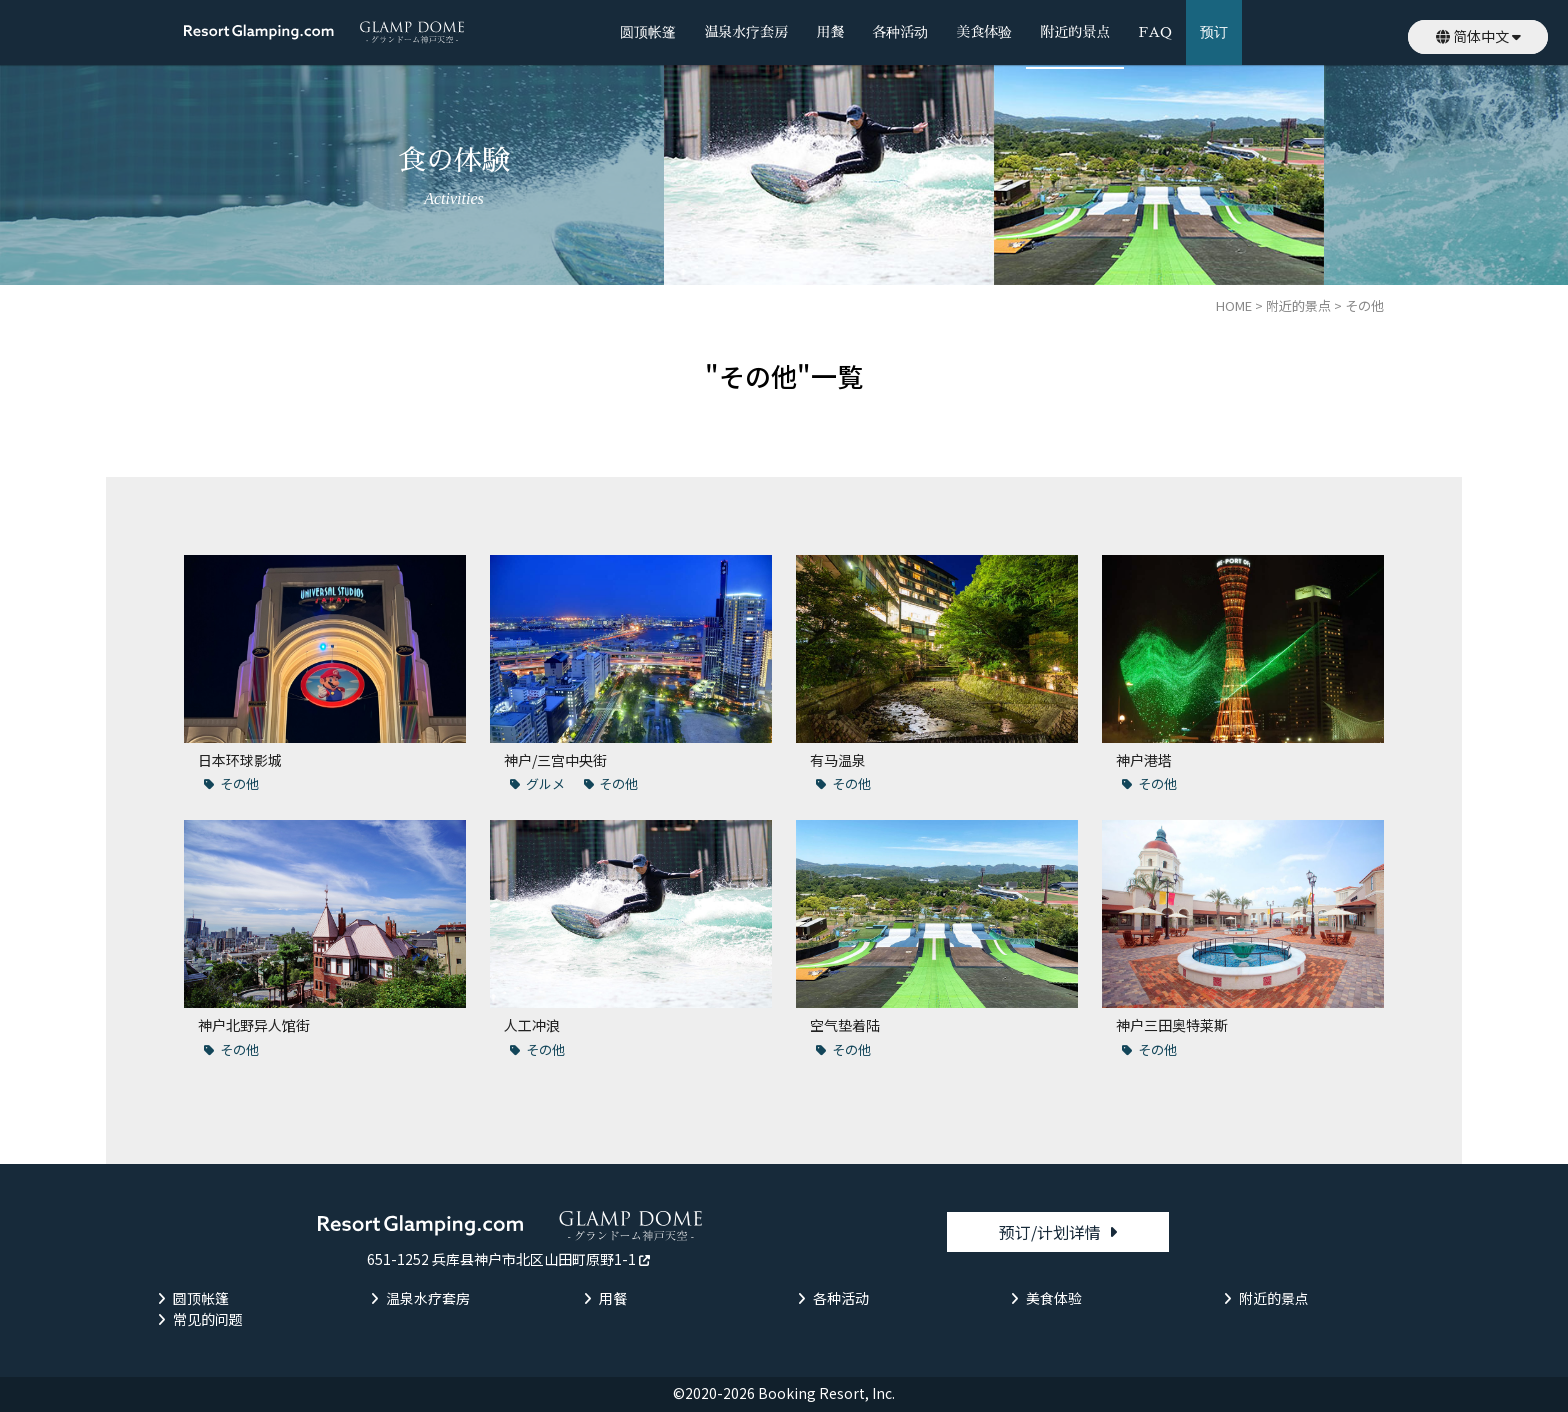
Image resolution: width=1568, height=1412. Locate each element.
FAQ (1154, 32)
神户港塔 (1144, 760)
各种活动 (900, 32)
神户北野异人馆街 (254, 1025)
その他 (239, 783)
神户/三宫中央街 (555, 760)
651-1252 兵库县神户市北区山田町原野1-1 (501, 1259)
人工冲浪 (532, 1025)
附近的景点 (1075, 32)
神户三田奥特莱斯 (1172, 1025)
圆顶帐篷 (648, 32)
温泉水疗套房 (746, 32)
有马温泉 (838, 760)
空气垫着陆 (845, 1025)
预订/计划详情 (1050, 1232)
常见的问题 (208, 1319)
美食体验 (984, 32)
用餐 (830, 32)
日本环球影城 (240, 760)
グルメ (545, 783)
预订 (1214, 32)
